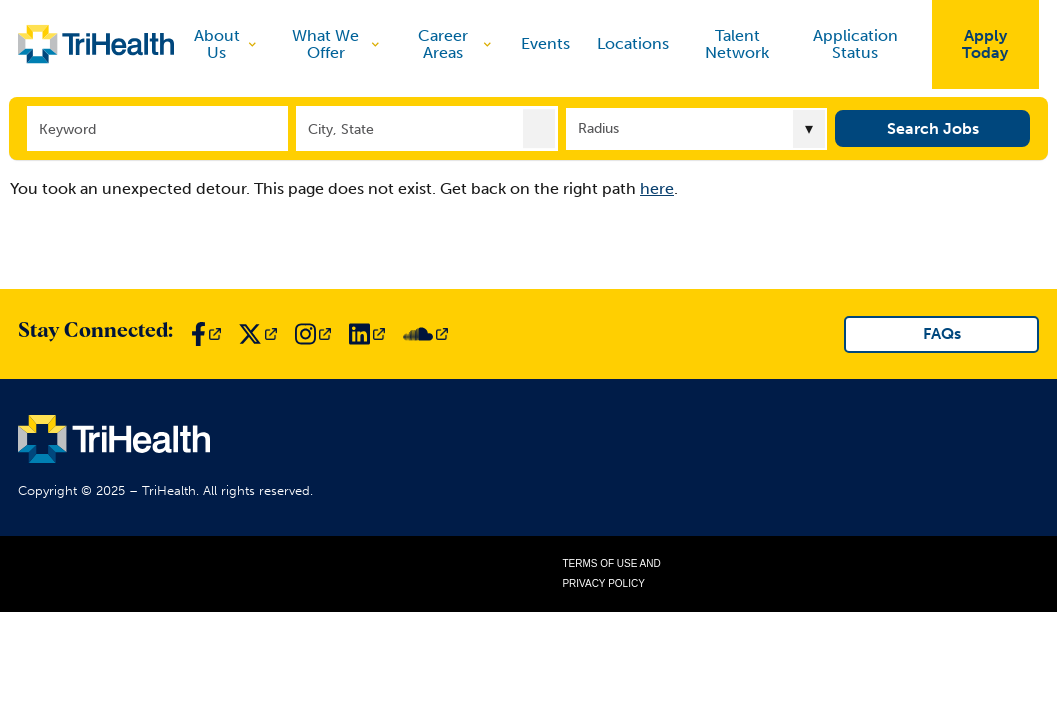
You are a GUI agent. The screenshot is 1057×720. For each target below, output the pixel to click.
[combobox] (427, 127)
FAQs (942, 333)
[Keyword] (158, 127)
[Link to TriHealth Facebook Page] (206, 333)
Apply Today (985, 44)
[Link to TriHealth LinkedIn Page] (367, 333)
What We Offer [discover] (337, 44)
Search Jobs (933, 127)
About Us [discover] (226, 44)
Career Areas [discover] (456, 44)
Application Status (855, 44)
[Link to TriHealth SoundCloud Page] (425, 333)
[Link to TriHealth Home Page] (96, 44)
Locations (633, 44)
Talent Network (737, 44)
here (657, 188)
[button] (539, 128)
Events (545, 44)
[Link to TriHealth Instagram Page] (313, 333)
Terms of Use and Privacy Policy (611, 573)
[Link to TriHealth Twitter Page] (257, 333)
